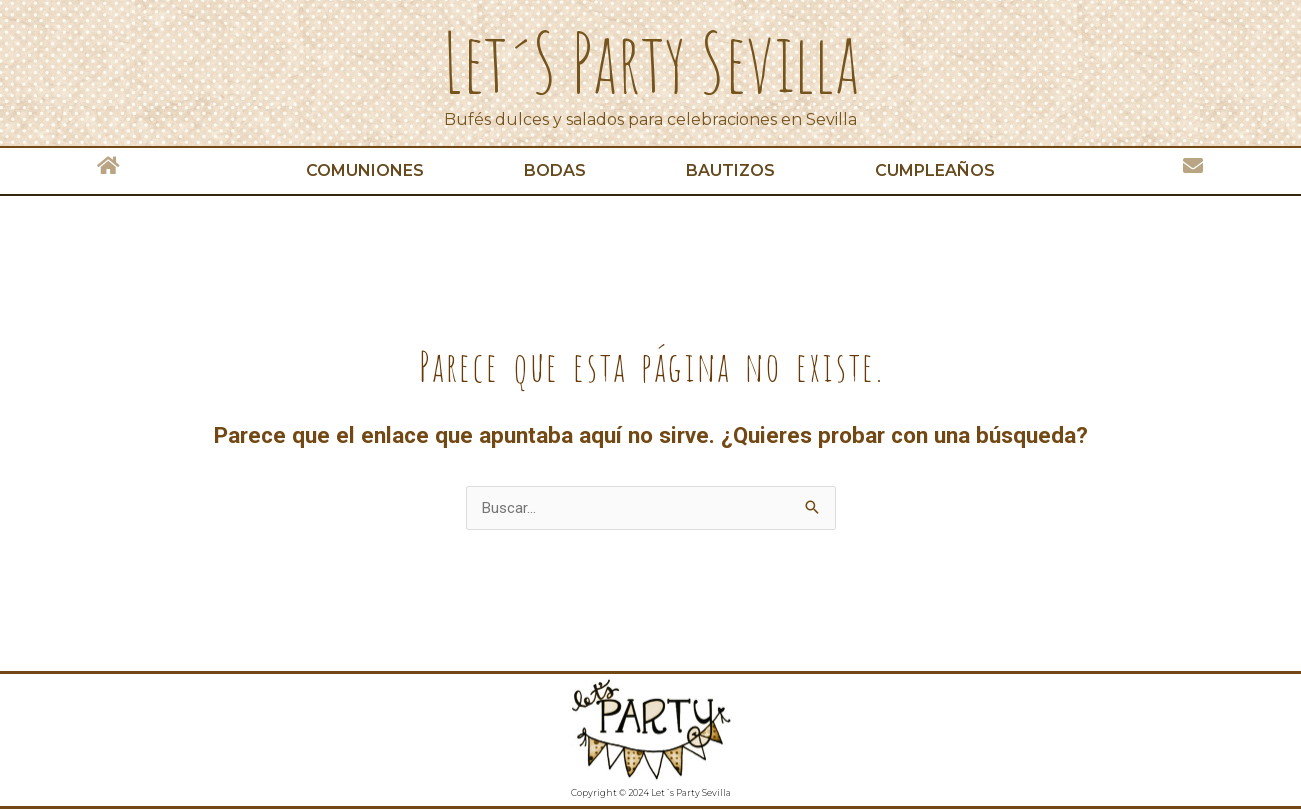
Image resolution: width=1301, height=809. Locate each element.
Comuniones (365, 170)
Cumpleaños (935, 170)
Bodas (555, 170)
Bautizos (730, 170)
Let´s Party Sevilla (651, 62)
